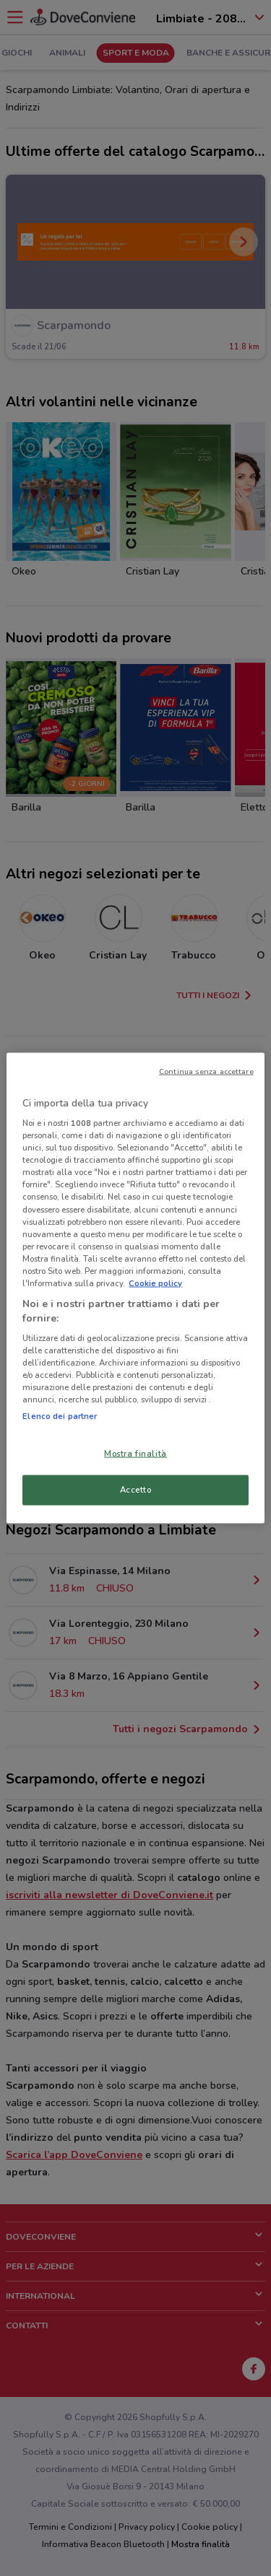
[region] (135, 1288)
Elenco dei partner (59, 1415)
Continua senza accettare (206, 1070)
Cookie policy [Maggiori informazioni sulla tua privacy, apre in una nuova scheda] (155, 1282)
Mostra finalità (135, 1453)
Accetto (136, 1490)
